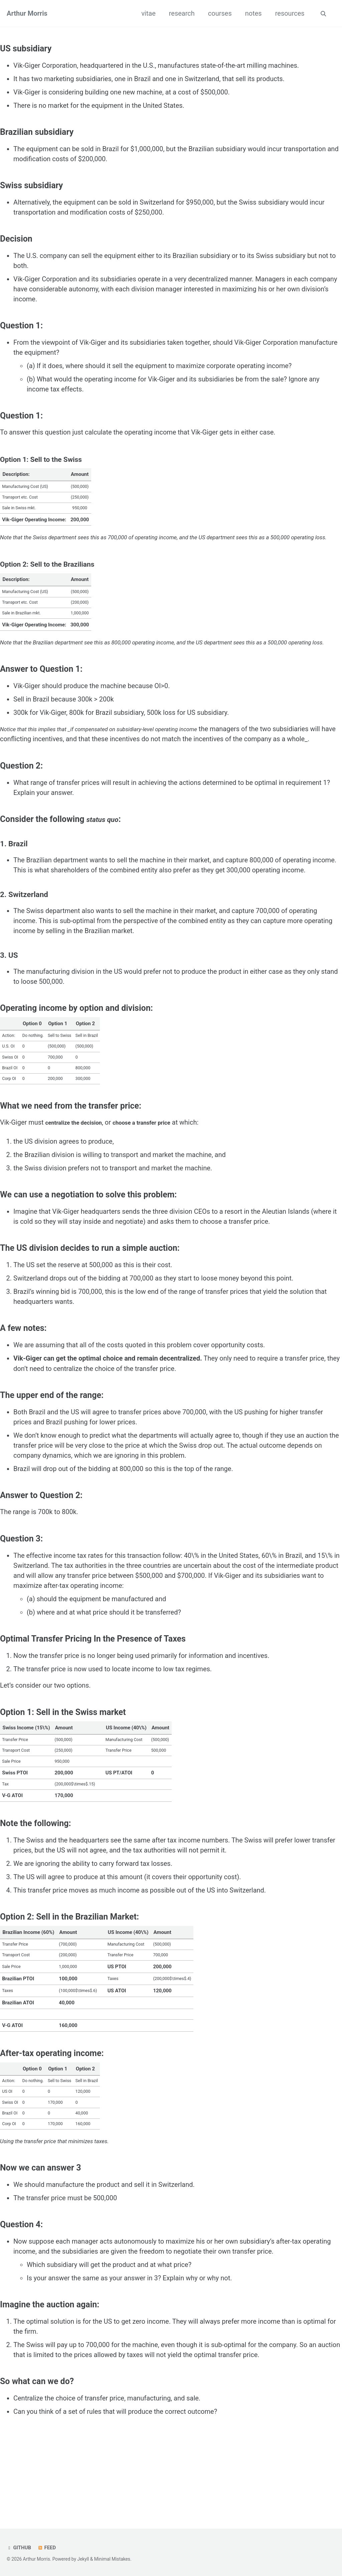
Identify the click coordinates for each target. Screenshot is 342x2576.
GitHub (19, 2548)
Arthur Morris (27, 13)
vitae (147, 13)
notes (251, 13)
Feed (48, 2548)
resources (288, 13)
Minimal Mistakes (112, 2559)
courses (218, 13)
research (180, 13)
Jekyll (83, 2559)
